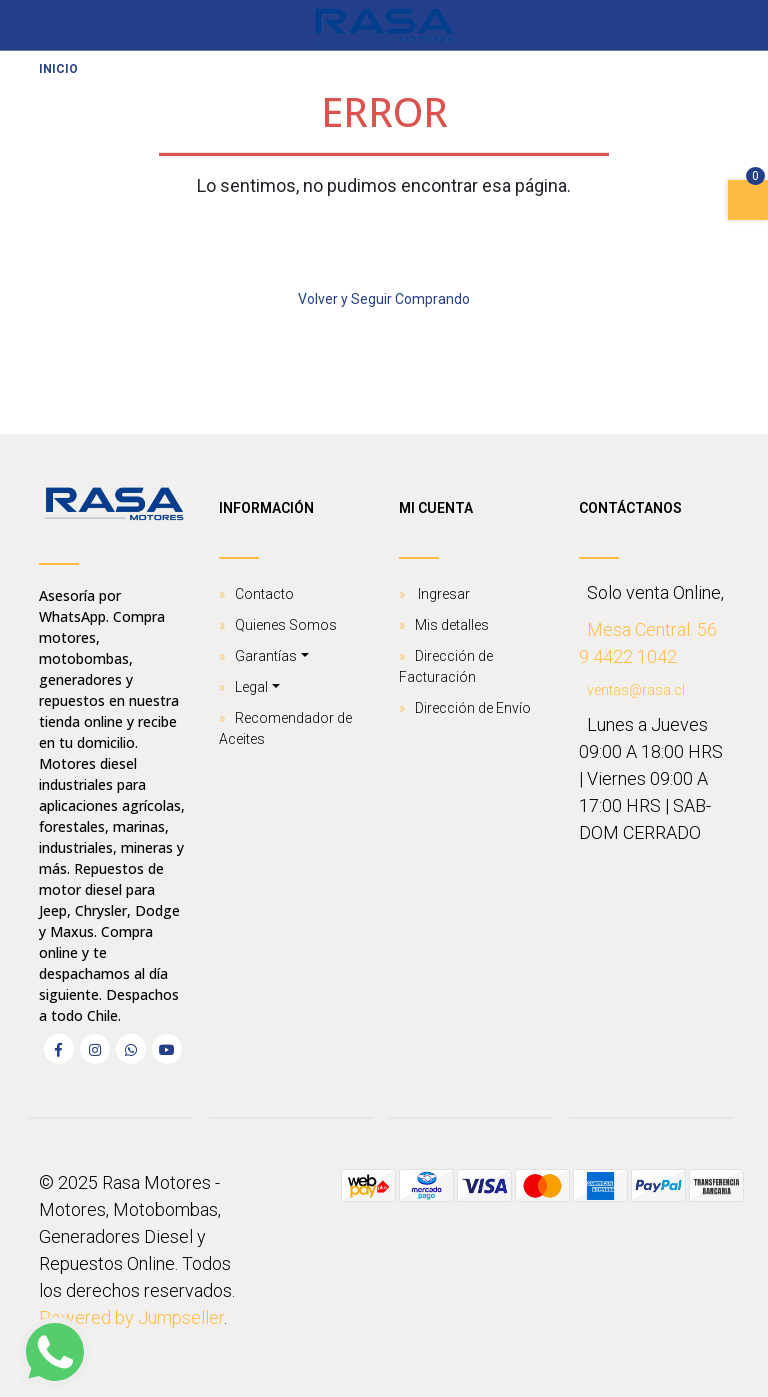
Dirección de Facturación (446, 666)
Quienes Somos (286, 625)
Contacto (264, 594)
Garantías (266, 656)
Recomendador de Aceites (285, 728)
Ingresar (442, 594)
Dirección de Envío (473, 708)
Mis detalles (452, 625)
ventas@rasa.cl (636, 690)
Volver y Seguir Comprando (384, 299)
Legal (251, 687)
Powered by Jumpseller (131, 1317)
